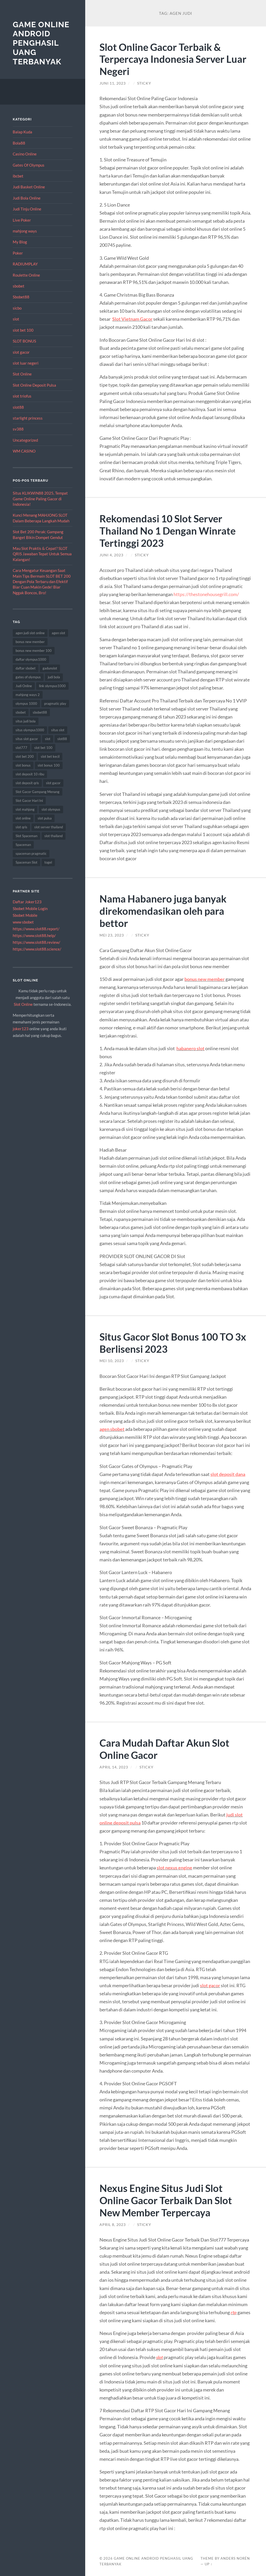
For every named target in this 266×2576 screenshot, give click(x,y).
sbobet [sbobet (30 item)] (21, 712)
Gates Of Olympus (28, 165)
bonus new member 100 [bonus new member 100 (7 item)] (34, 650)
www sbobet (23, 922)
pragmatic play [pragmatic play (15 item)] (55, 703)
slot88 (18, 407)
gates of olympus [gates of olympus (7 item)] (28, 677)
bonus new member (204, 979)
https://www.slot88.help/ (34, 935)
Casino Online (25, 154)
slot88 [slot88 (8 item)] (62, 739)
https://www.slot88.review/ (36, 942)
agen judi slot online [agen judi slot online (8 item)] (30, 633)
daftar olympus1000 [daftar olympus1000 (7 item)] (31, 659)
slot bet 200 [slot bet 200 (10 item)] (25, 756)
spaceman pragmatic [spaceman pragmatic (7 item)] (31, 853)
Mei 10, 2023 (111, 1361)
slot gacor (21, 352)
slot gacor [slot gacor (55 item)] (53, 783)
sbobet (18, 286)
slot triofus (22, 396)
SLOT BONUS (24, 341)
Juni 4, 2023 (111, 555)
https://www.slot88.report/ (36, 928)
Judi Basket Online (29, 187)
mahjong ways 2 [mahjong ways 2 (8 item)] (28, 695)
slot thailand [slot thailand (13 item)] (53, 836)
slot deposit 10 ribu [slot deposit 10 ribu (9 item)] (30, 774)
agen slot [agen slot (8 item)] (58, 633)
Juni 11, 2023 (112, 83)
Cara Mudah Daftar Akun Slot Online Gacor (165, 1749)
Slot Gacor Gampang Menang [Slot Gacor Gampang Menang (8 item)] (37, 792)
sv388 (18, 429)
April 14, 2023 (113, 1767)
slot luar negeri (25, 363)
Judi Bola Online (27, 198)
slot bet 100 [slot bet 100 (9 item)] (43, 748)
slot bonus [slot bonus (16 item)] (23, 765)
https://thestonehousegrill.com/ (206, 594)
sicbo (17, 308)
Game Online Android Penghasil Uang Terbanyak (41, 43)
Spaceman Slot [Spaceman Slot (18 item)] (26, 862)
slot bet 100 (23, 330)
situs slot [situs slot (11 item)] (57, 730)
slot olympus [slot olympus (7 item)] (51, 809)
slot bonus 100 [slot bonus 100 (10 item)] (49, 765)
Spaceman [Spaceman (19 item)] (23, 845)
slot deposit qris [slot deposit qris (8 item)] (27, 783)
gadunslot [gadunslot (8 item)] (50, 668)
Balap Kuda (22, 131)
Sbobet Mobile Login (30, 908)
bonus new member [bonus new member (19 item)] (30, 642)
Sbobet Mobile (25, 915)
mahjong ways (25, 231)
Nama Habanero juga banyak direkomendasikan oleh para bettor (163, 910)
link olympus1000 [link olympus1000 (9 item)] (52, 686)
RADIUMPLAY (25, 264)
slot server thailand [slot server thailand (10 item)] (48, 827)
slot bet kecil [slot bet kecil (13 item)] (50, 756)
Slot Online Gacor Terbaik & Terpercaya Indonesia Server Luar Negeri (174, 59)
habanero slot (190, 1048)
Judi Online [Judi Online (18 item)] (24, 686)
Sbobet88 (21, 297)
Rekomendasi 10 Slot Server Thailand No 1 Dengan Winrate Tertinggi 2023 (169, 530)
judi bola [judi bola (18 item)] (54, 677)
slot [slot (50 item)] (47, 739)
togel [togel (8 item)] (48, 862)
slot (16, 319)
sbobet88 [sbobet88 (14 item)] (40, 712)
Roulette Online (26, 275)
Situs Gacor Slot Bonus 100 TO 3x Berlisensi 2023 (174, 1342)
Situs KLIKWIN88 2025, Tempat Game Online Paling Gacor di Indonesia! (40, 499)
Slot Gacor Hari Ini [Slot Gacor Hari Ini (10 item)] (29, 800)
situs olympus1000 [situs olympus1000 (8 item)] (30, 730)
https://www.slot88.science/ (37, 949)
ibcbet (18, 176)
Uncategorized (25, 440)
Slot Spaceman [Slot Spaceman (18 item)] (26, 836)
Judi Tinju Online (27, 209)
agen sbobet (111, 1429)
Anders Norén (235, 2558)
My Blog (20, 242)
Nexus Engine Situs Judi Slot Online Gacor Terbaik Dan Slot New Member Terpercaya (167, 2200)
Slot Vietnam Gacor (132, 319)
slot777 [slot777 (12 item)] (21, 748)
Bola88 (19, 143)
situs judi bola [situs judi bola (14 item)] (26, 721)
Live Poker (22, 220)
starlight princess (28, 418)
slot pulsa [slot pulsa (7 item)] (45, 818)
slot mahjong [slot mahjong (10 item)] (25, 809)
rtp (234, 2312)
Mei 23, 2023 (111, 935)
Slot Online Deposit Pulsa (34, 385)
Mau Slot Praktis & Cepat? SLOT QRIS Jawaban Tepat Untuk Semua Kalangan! (42, 554)
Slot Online (22, 374)
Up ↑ (208, 2564)
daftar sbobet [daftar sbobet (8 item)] (26, 668)
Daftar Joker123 (27, 901)
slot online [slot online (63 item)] (23, 818)
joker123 (21, 1028)
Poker (18, 253)
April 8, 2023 (112, 2225)
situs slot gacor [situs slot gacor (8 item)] (27, 739)
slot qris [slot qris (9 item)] (21, 827)
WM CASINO (24, 451)
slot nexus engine (174, 1867)
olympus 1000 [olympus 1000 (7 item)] (26, 703)
